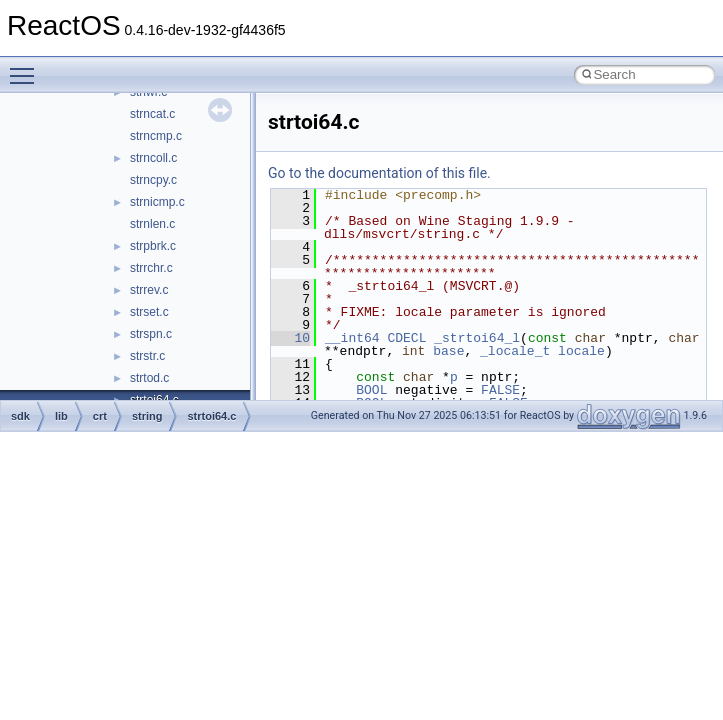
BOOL (371, 390)
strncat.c (152, 114)
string (147, 416)
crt (100, 416)
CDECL (406, 338)
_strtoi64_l (477, 338)
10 (290, 338)
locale (581, 351)
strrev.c (149, 290)
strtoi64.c (211, 416)
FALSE (500, 390)
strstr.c (147, 356)
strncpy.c (153, 180)
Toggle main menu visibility (27, 67)
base (448, 351)
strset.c (149, 312)
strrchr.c (151, 268)
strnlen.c (152, 224)
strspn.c (151, 334)
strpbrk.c (153, 246)
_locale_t (515, 351)
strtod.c (149, 378)
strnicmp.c (157, 202)
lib (61, 416)
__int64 (352, 338)
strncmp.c (156, 136)
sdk (20, 416)
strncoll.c (153, 158)
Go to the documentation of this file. (379, 173)
